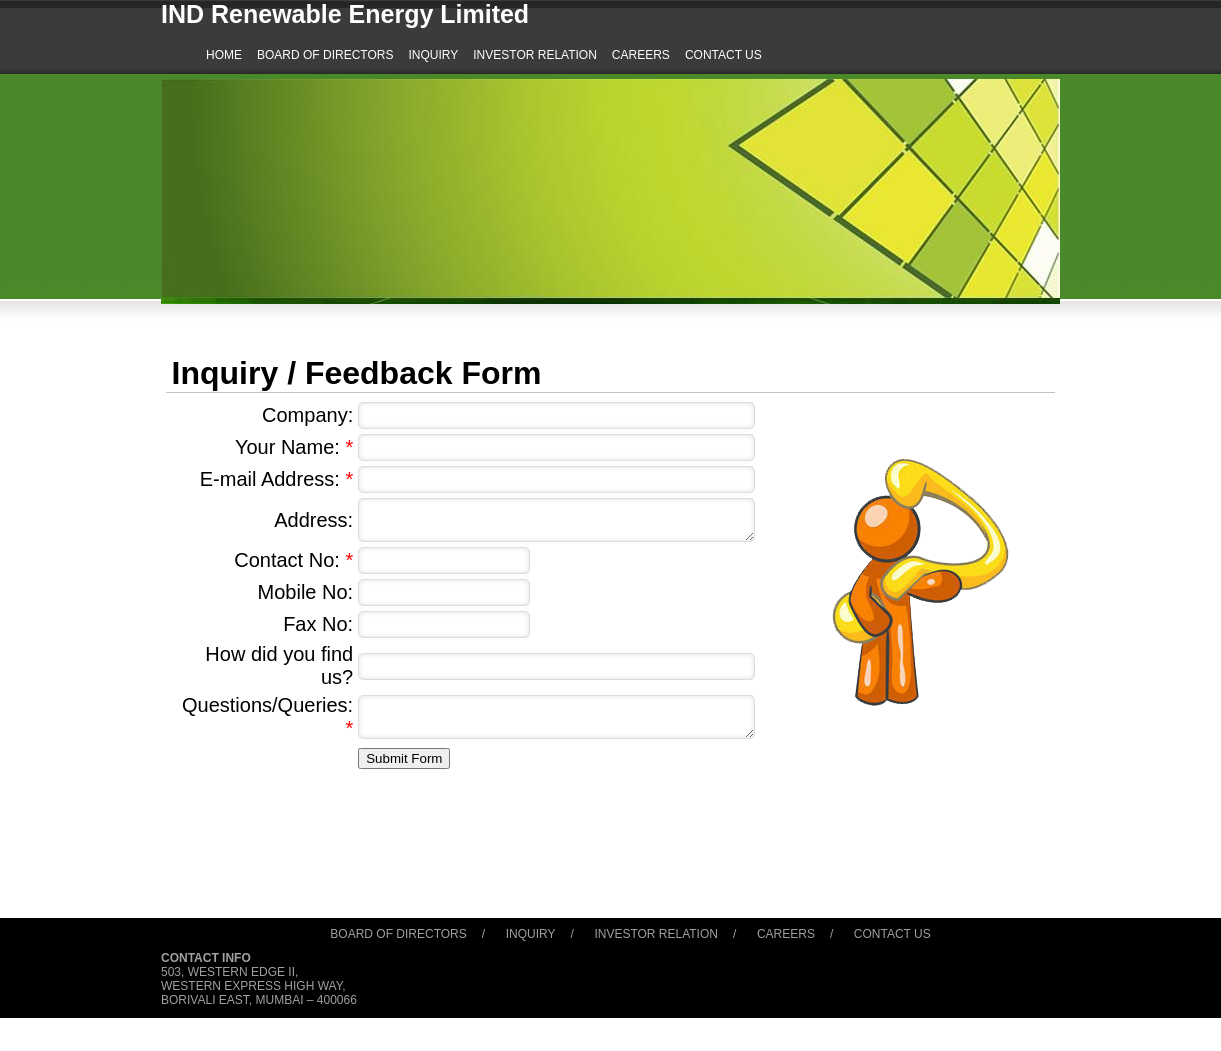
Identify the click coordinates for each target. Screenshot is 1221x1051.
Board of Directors (398, 934)
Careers (786, 934)
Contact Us (892, 934)
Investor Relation (656, 934)
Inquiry (531, 934)
